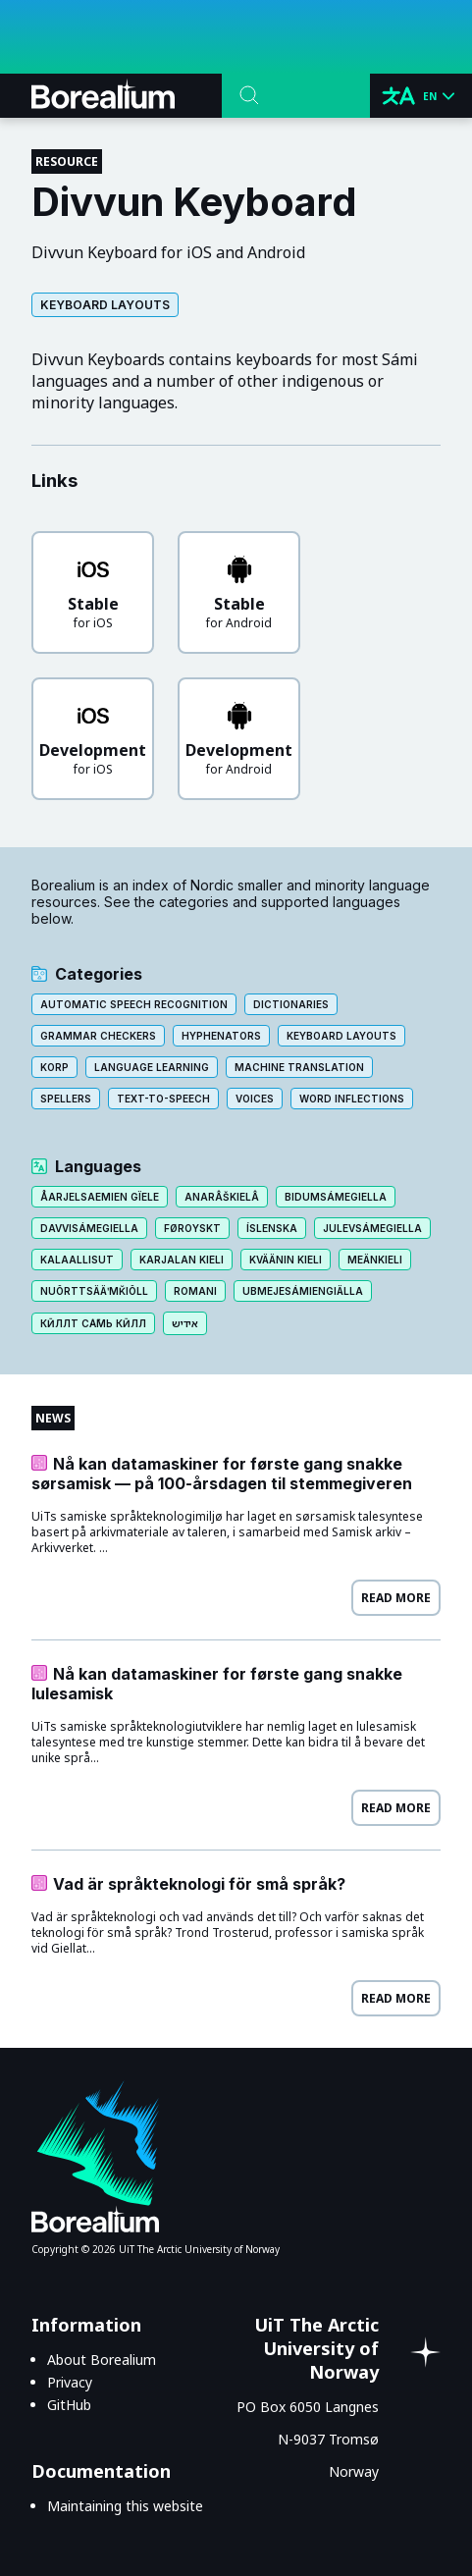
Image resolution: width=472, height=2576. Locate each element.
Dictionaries (291, 1004)
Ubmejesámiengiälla (302, 1291)
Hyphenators (221, 1036)
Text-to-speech (163, 1098)
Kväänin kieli (285, 1259)
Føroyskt (192, 1228)
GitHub (69, 2404)
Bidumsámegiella (336, 1197)
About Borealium (101, 2359)
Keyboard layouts (105, 304)
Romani (195, 1291)
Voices (255, 1098)
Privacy (69, 2382)
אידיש (185, 1323)
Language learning (151, 1067)
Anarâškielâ (221, 1197)
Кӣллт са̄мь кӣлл (93, 1323)
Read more (396, 1597)
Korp (54, 1067)
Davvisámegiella (89, 1228)
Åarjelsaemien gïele (99, 1197)
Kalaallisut (77, 1259)
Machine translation (299, 1067)
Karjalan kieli (181, 1259)
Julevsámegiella (372, 1228)
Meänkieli (374, 1259)
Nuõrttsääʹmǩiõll (94, 1291)
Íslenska (271, 1228)
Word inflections (351, 1098)
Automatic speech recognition (134, 1004)
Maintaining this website (125, 2505)
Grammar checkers (98, 1036)
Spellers (65, 1098)
